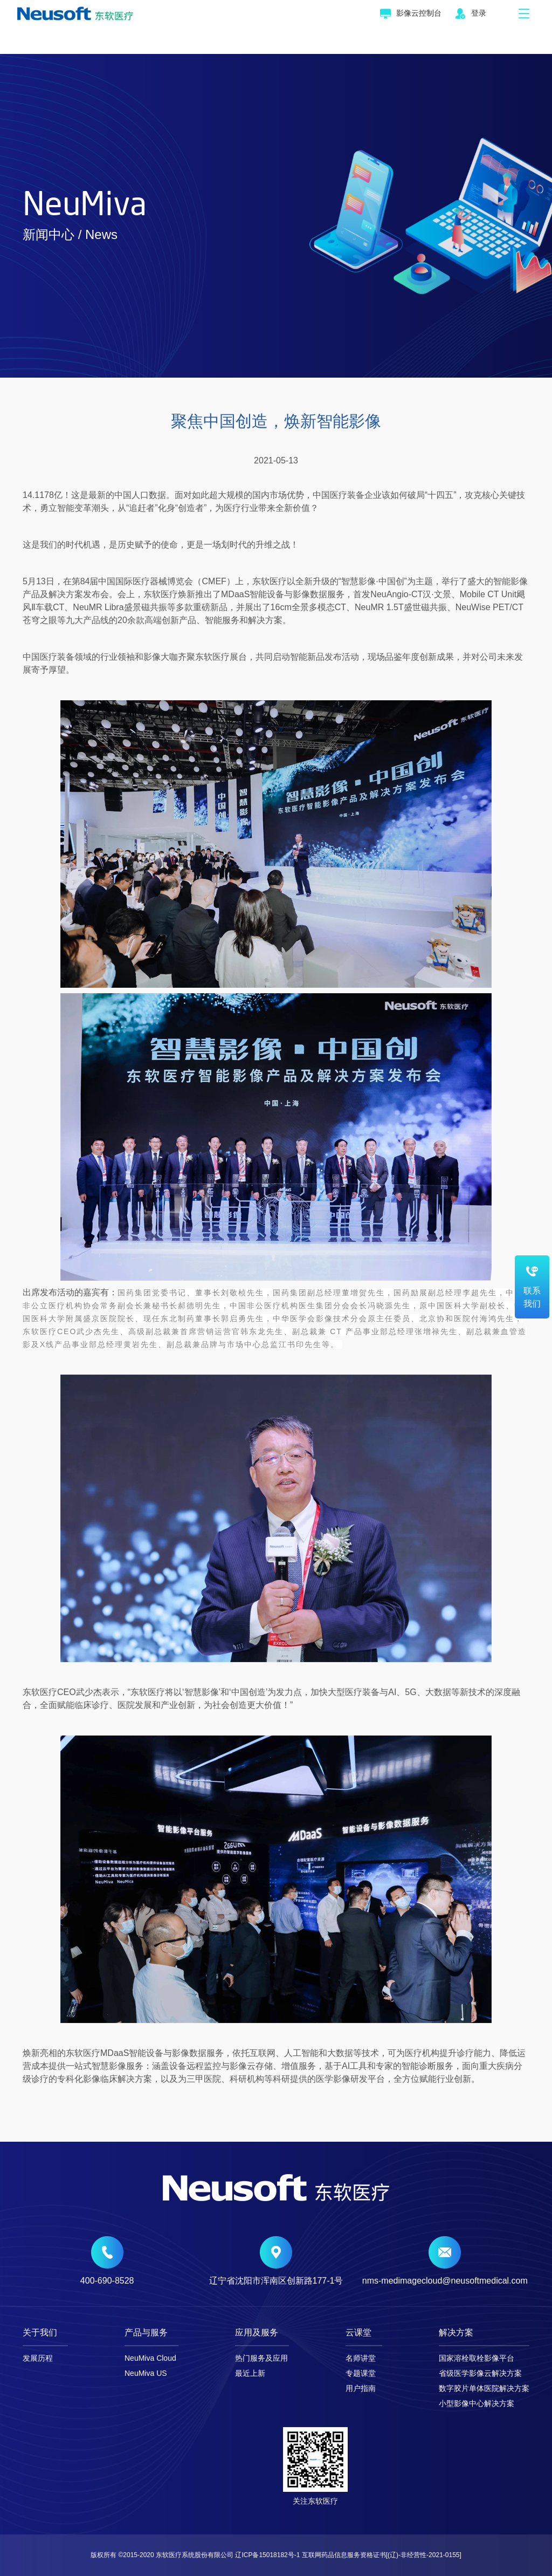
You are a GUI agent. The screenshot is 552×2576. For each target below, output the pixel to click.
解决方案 (456, 2332)
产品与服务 (146, 2332)
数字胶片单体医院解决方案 (484, 2388)
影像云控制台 (410, 14)
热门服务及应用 (261, 2358)
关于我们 (40, 2332)
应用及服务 (256, 2332)
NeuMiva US (146, 2373)
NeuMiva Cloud (150, 2358)
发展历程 (38, 2358)
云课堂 (358, 2332)
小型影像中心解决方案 (476, 2403)
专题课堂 (361, 2373)
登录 (470, 14)
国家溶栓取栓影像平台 (476, 2358)
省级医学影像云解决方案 (480, 2373)
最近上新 (250, 2373)
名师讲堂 (361, 2358)
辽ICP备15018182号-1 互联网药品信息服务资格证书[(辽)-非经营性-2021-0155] (348, 2555)
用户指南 (361, 2388)
